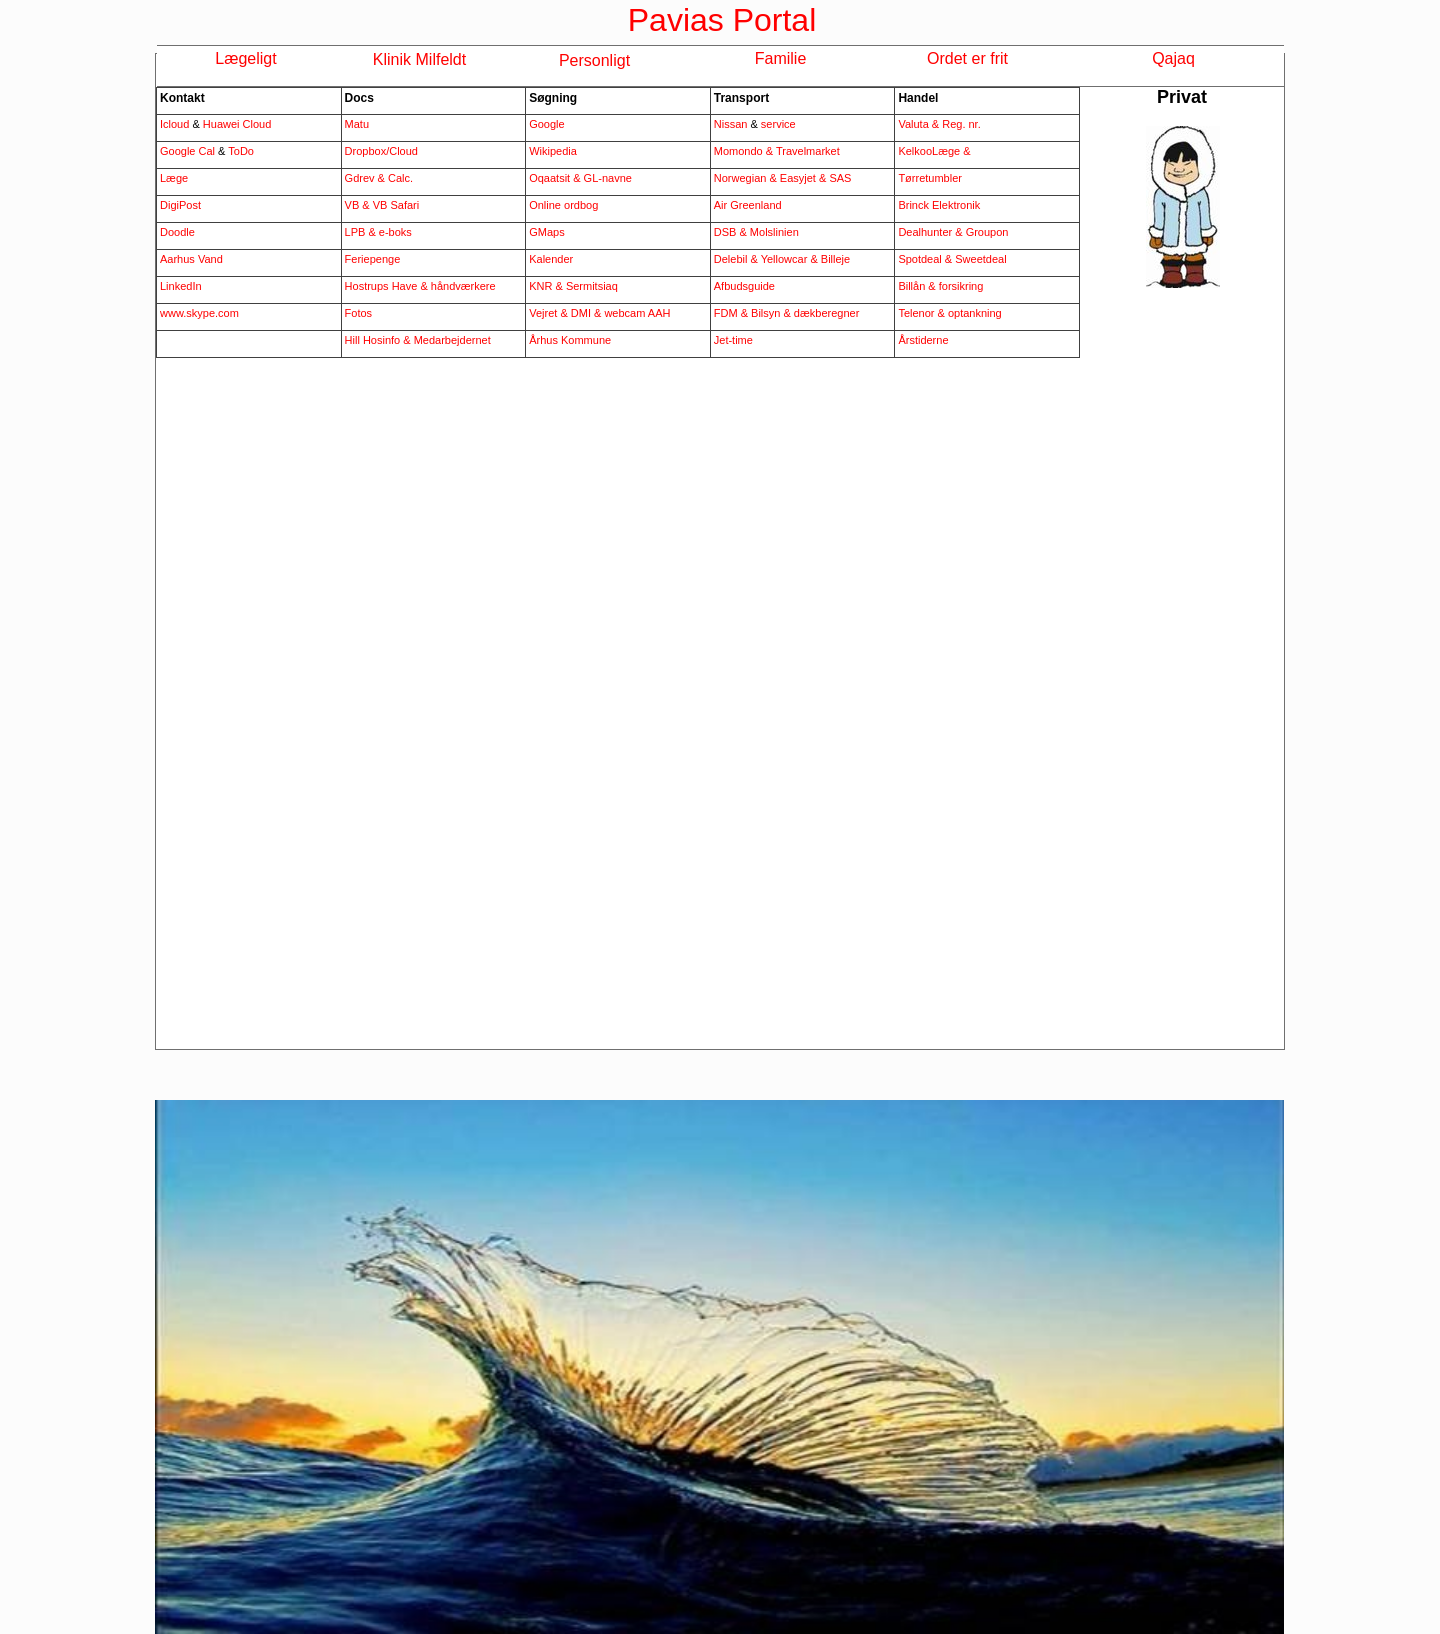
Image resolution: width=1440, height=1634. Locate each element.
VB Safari (396, 205)
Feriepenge (373, 259)
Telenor (917, 313)
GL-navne (608, 178)
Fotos (359, 313)
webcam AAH (635, 313)
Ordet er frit (967, 58)
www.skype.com (199, 313)
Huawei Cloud (237, 124)
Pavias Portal (722, 20)
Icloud (176, 124)
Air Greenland (748, 205)
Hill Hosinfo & (379, 340)
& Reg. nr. (956, 124)
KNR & (547, 286)
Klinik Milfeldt (419, 59)
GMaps (546, 232)
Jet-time (733, 340)
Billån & (918, 286)
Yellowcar (784, 259)
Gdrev (361, 178)
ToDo (241, 151)
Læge (174, 178)
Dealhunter (926, 232)
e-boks (395, 232)
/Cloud (402, 151)
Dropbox (366, 151)
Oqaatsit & (556, 178)
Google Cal (187, 151)
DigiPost (180, 205)
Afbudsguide (744, 286)
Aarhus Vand (191, 259)
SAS (840, 178)
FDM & (732, 313)
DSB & (732, 232)
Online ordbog (563, 205)
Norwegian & (747, 178)
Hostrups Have (383, 286)
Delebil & (736, 259)
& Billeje (830, 259)
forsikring (961, 286)
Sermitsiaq (592, 286)
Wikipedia (553, 151)
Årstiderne (923, 340)
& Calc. (395, 178)
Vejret (543, 313)
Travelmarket (808, 151)
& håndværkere (457, 286)
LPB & (362, 232)
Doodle (177, 232)
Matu (357, 124)
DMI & (586, 313)
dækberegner (826, 313)
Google (546, 124)
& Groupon (981, 232)
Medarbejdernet (452, 340)
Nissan (731, 124)
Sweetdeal (980, 259)
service (777, 124)
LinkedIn (181, 286)
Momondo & (745, 151)
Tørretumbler (930, 178)
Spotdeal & (926, 259)
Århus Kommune (570, 340)
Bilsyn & (772, 313)
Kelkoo (915, 151)
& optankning (970, 313)
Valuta (914, 124)
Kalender (551, 259)
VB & (357, 205)
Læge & (951, 151)
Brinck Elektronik (939, 205)
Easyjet (799, 178)
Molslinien (774, 232)
